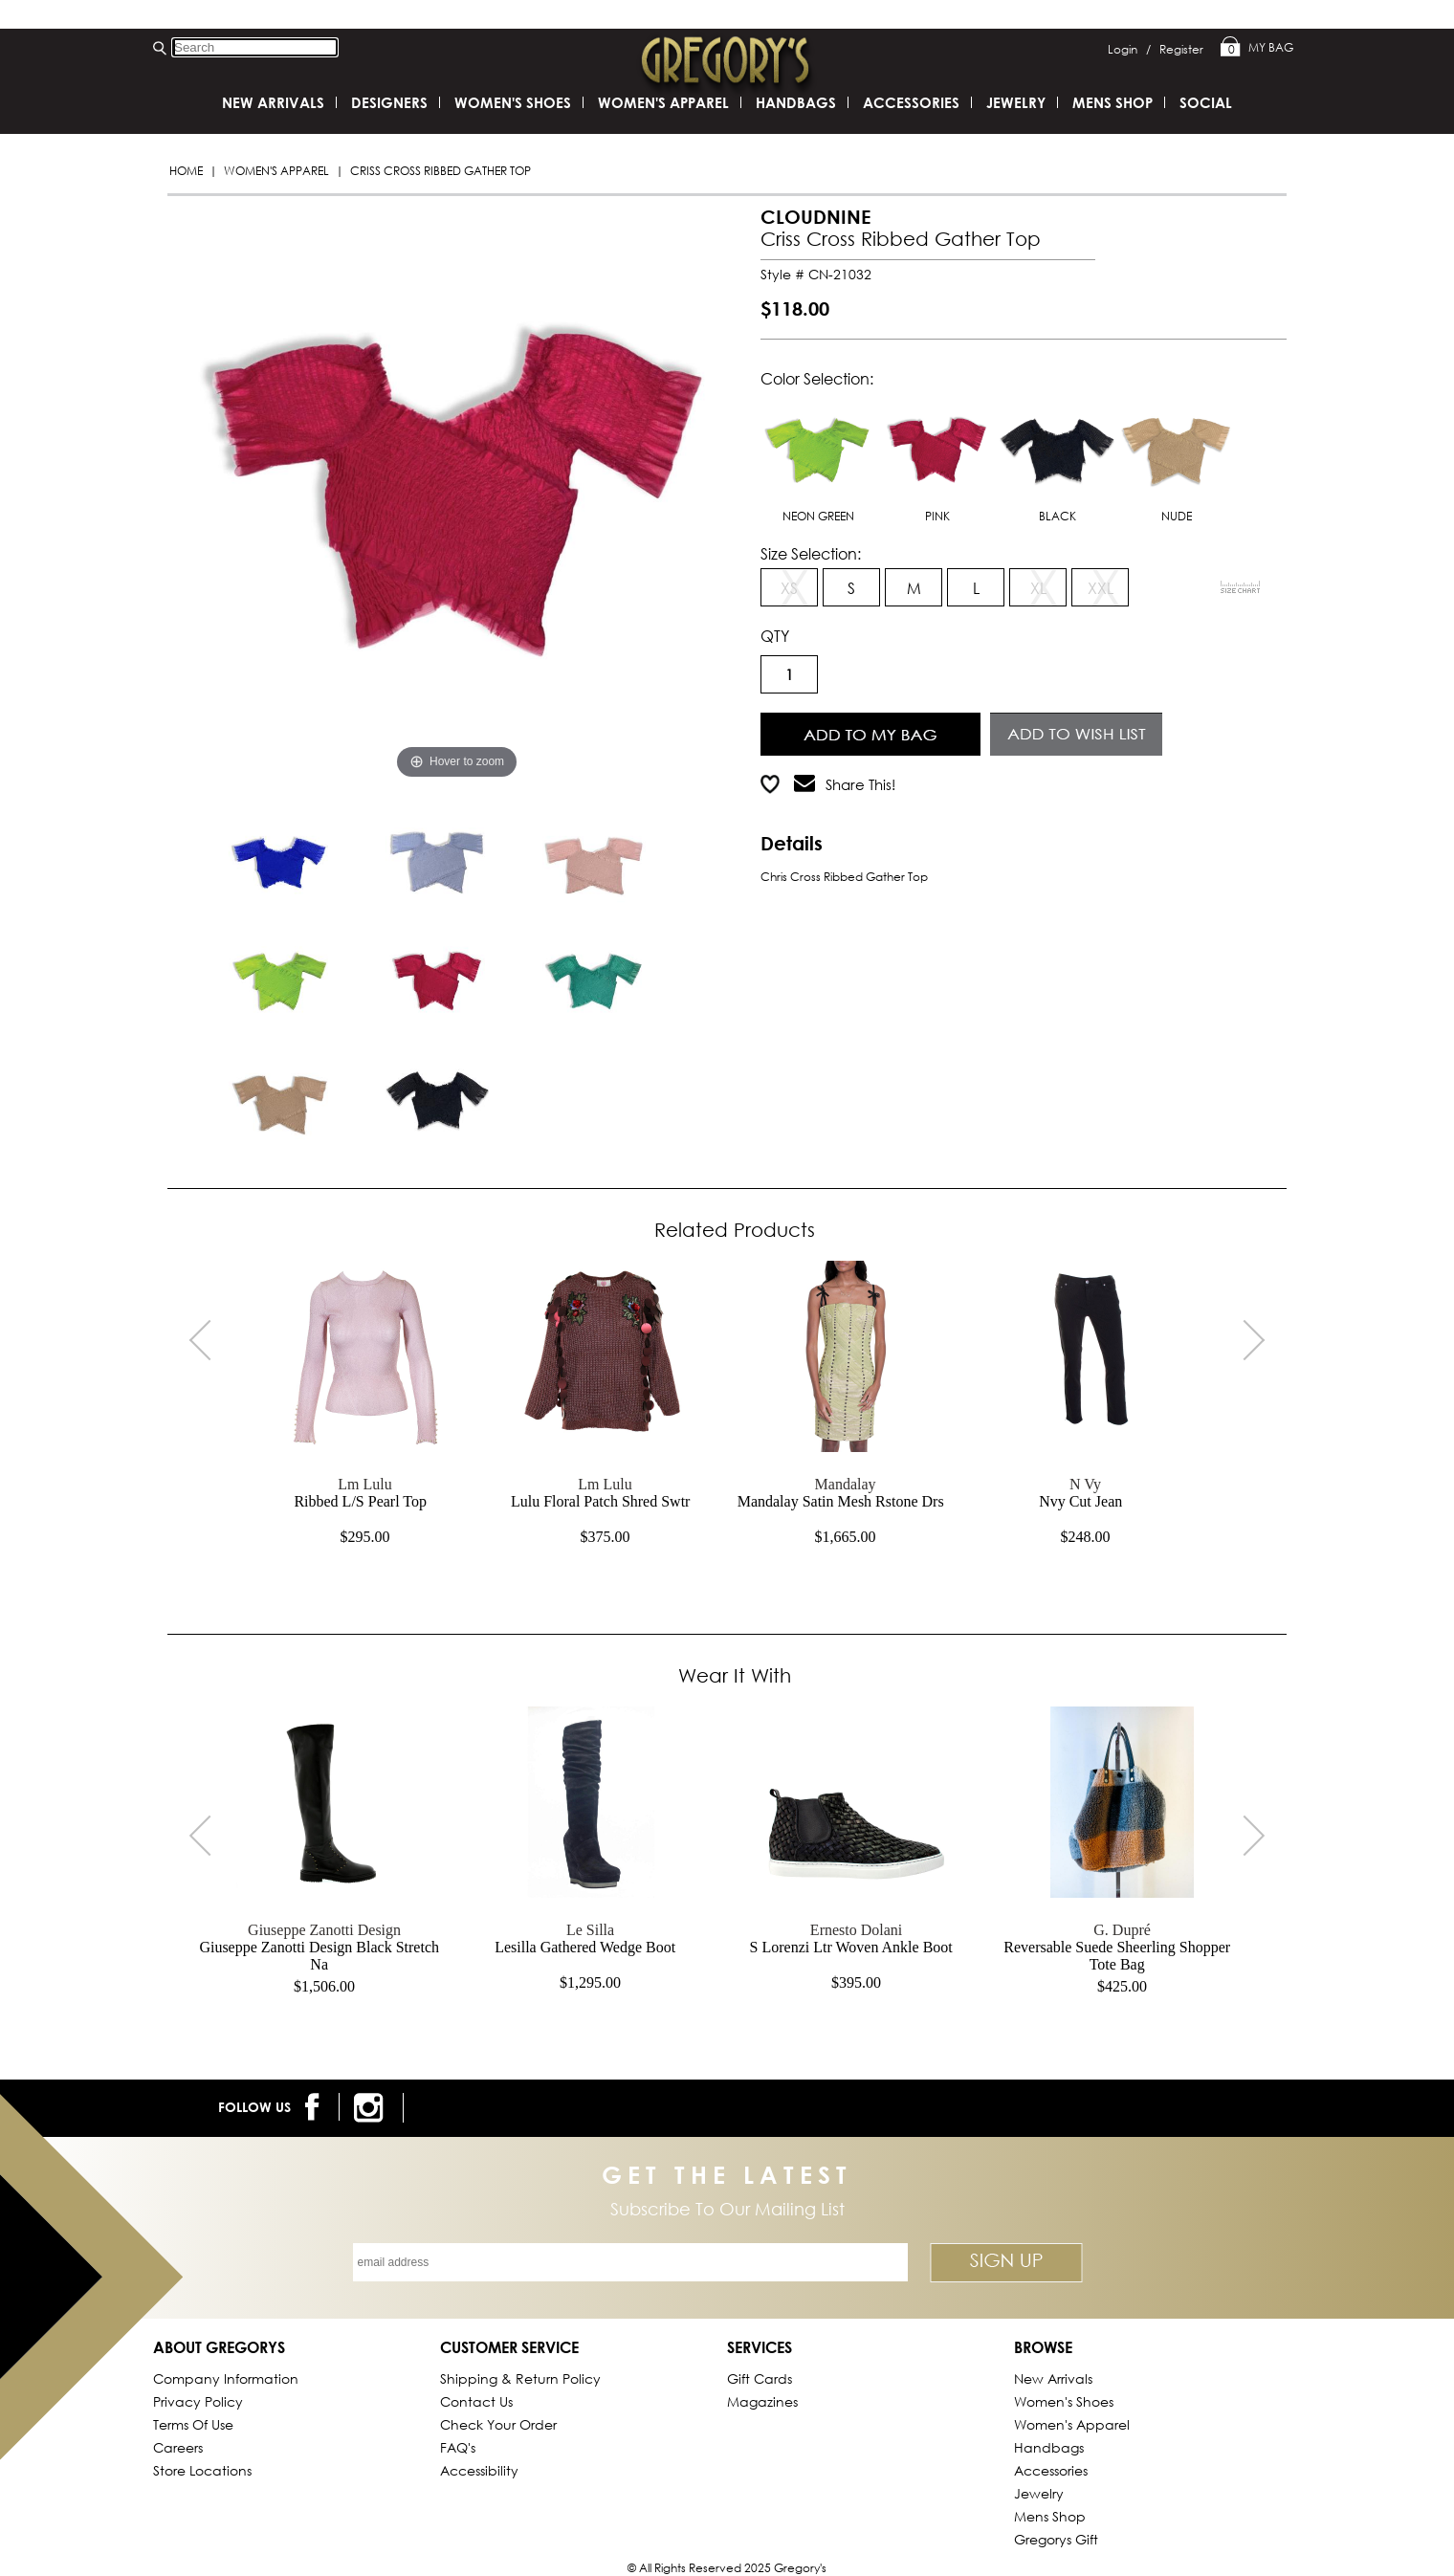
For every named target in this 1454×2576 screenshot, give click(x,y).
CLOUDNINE (815, 217)
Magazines (762, 2401)
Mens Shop (1112, 102)
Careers (178, 2447)
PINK (937, 458)
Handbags (796, 102)
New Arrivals (273, 102)
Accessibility (479, 2470)
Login (1129, 49)
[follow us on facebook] (315, 2107)
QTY (774, 636)
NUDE (1176, 458)
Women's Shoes (512, 102)
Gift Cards (759, 2378)
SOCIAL (1205, 102)
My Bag (1257, 48)
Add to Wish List (1076, 731)
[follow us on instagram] (372, 2108)
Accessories (911, 102)
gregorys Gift (1056, 2539)
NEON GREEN (817, 458)
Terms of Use (193, 2424)
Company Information (225, 2378)
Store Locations (202, 2470)
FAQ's (457, 2447)
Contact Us (476, 2401)
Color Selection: (816, 378)
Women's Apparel (276, 171)
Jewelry (1016, 102)
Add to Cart (871, 731)
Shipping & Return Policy (520, 2378)
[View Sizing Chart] (1241, 587)
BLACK (1057, 458)
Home (186, 171)
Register (1181, 49)
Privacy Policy (198, 2401)
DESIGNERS (389, 102)
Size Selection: (810, 553)
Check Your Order (498, 2424)
